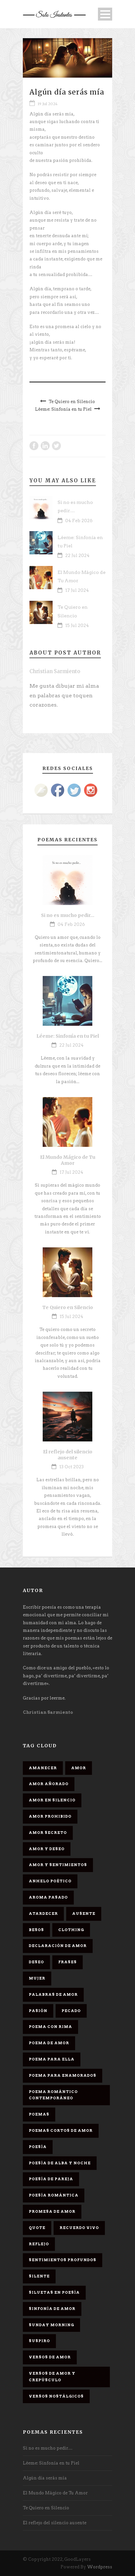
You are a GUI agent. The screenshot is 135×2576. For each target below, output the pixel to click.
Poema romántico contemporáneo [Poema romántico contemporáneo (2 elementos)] (53, 2095)
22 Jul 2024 (77, 555)
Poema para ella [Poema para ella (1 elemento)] (51, 2059)
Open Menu (105, 14)
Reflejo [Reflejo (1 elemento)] (39, 2244)
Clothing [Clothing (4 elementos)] (71, 1929)
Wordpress (99, 2566)
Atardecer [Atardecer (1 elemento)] (43, 1913)
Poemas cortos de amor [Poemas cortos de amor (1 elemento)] (61, 2130)
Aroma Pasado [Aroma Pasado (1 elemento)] (48, 1897)
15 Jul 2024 (77, 625)
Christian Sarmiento (54, 671)
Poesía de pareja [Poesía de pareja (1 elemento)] (51, 2179)
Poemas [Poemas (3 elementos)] (39, 2114)
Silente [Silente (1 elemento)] (39, 2276)
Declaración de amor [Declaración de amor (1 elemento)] (58, 1945)
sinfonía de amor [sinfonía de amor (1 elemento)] (52, 2308)
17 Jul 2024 (77, 590)
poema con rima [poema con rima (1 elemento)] (50, 2026)
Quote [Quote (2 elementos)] (37, 2227)
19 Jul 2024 (48, 104)
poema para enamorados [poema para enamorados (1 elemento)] (62, 2075)
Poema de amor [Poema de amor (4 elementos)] (49, 2043)
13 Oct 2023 (71, 1466)
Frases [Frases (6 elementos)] (67, 1962)
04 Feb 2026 (79, 520)
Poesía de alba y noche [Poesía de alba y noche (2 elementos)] (60, 2163)
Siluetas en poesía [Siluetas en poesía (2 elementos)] (54, 2292)
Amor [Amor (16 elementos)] (78, 1768)
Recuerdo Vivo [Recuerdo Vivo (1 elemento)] (79, 2227)
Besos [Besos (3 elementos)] (36, 1929)
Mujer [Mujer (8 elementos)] (37, 1978)
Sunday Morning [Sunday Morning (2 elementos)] (51, 2325)
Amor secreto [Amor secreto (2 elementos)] (48, 1832)
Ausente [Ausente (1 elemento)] (83, 1913)
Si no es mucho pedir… (67, 915)
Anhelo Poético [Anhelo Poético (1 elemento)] (50, 1881)
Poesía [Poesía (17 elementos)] (38, 2146)
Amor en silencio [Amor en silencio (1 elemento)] (52, 1800)
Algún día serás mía (45, 2477)
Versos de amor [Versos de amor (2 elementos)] (50, 2357)
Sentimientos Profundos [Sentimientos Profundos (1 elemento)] (62, 2260)
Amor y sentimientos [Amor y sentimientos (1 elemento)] (58, 1864)
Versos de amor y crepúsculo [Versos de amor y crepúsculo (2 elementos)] (52, 2376)
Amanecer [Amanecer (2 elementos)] (43, 1768)
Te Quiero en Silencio (67, 1307)
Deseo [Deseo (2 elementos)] (36, 1962)
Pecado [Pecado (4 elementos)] (71, 2010)
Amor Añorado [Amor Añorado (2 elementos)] (48, 1783)
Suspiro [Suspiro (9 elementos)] (39, 2340)
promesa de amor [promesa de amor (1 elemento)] (52, 2211)
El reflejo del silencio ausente (67, 1455)
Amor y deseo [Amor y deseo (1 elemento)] (47, 1848)
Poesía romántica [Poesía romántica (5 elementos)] (53, 2195)
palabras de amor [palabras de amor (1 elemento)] (53, 1994)
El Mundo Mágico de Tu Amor (67, 1160)
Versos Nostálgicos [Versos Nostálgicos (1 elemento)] (56, 2396)
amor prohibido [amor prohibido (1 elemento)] (50, 1816)
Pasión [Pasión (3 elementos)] (38, 2010)
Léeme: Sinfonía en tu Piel (67, 1036)
